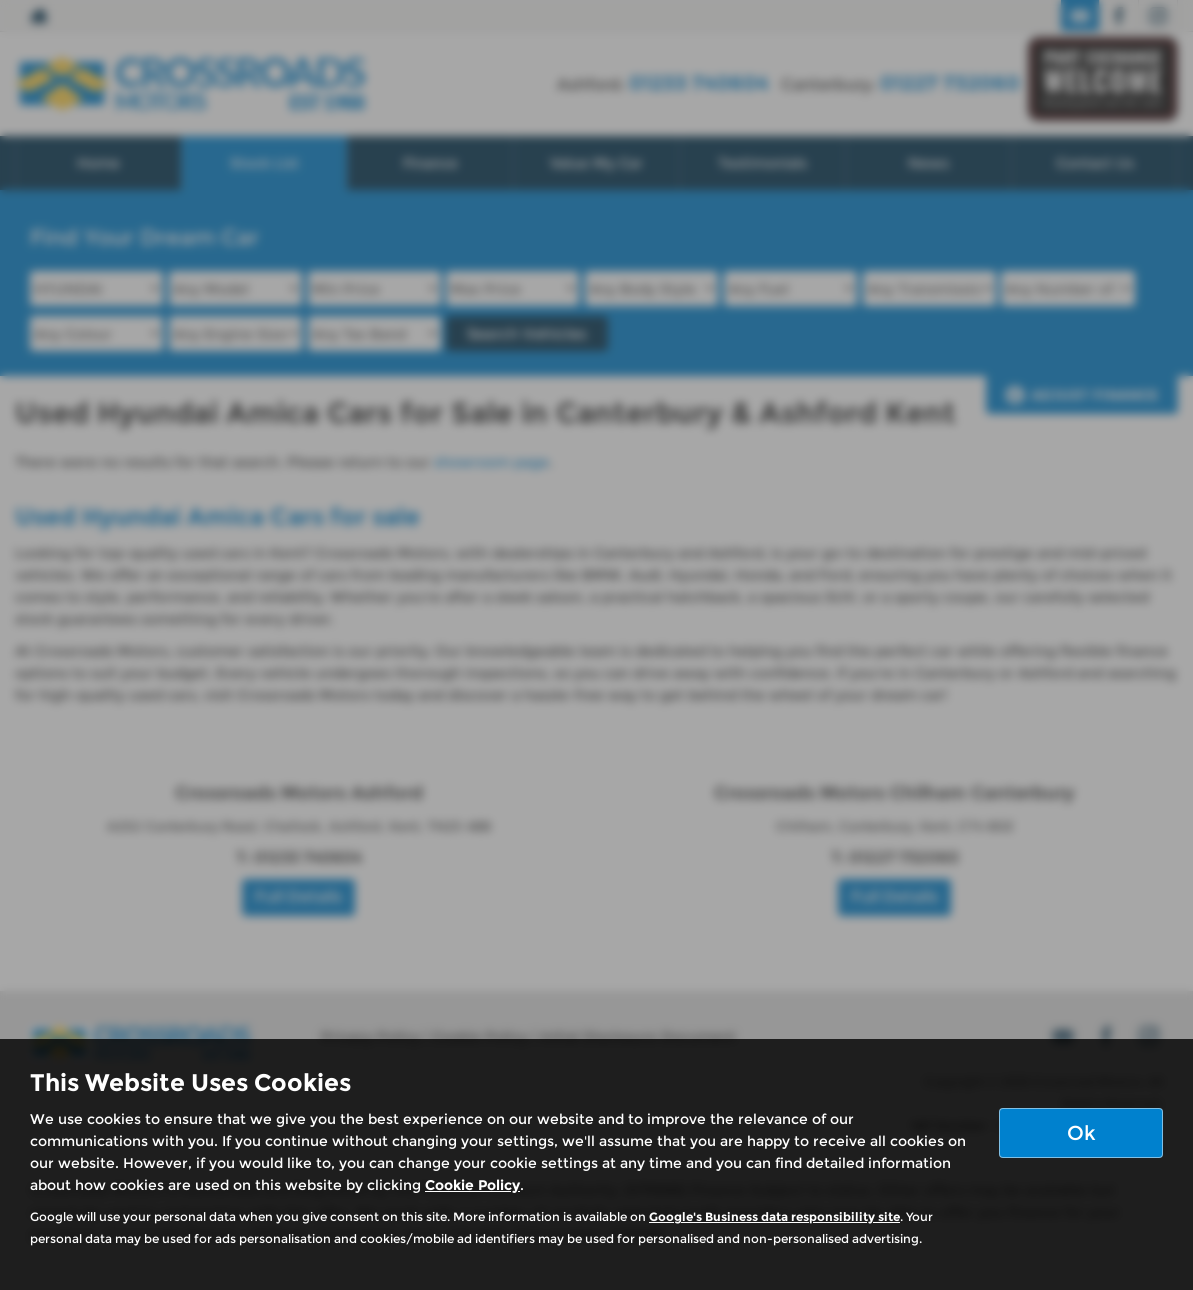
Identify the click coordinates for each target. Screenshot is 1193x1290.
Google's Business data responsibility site (774, 1216)
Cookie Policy (472, 1185)
